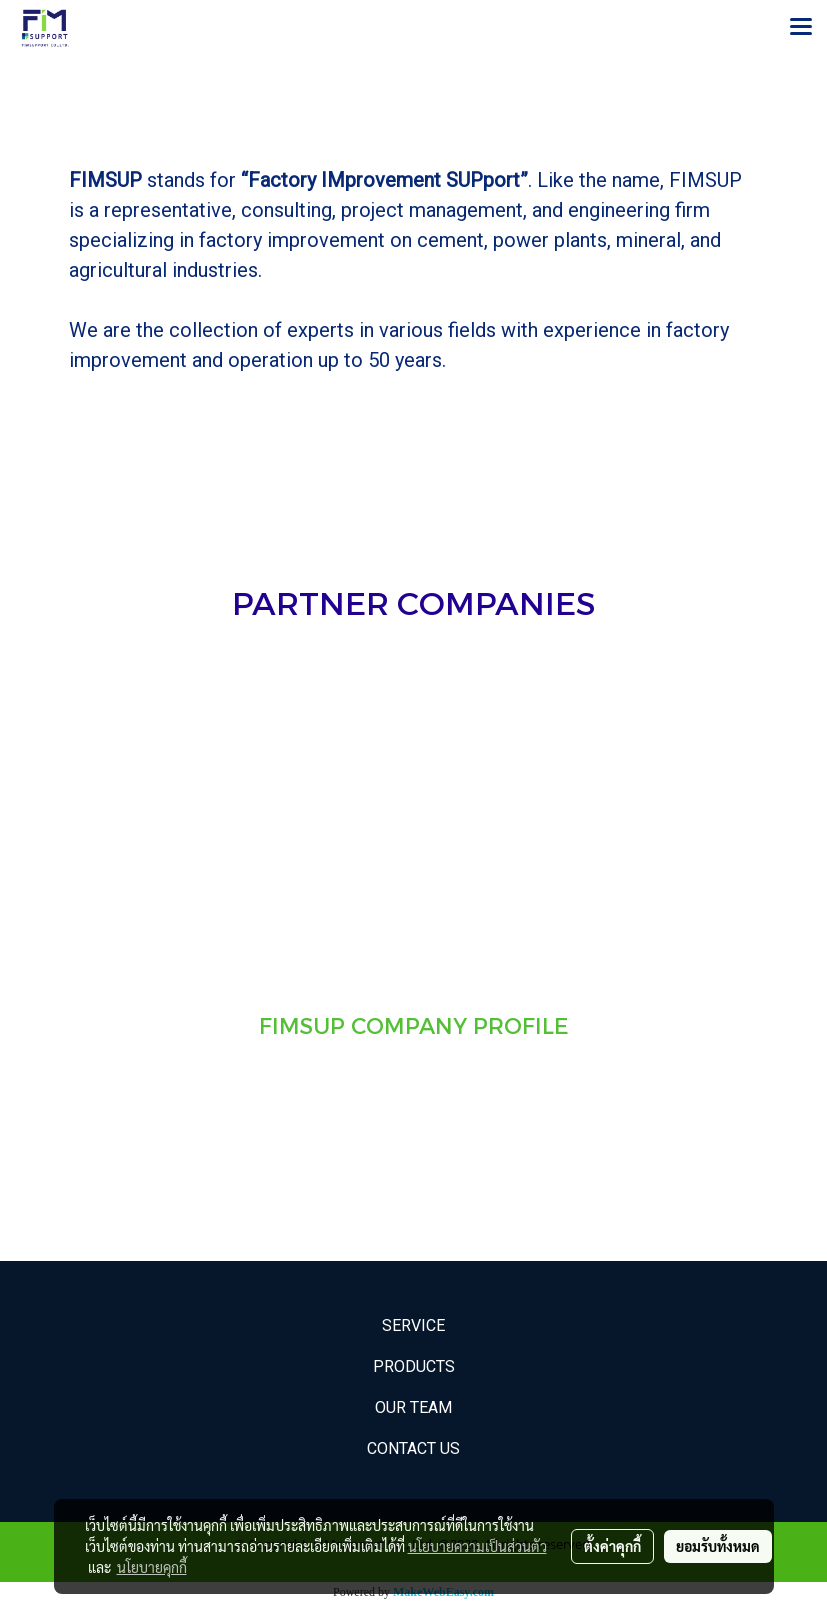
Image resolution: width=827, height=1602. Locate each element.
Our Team (413, 1407)
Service (413, 1325)
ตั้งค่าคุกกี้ (612, 1546)
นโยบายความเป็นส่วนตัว (477, 1546)
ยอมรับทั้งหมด (718, 1546)
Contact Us (413, 1448)
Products (414, 1366)
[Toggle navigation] (801, 28)
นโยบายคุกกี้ (152, 1567)
